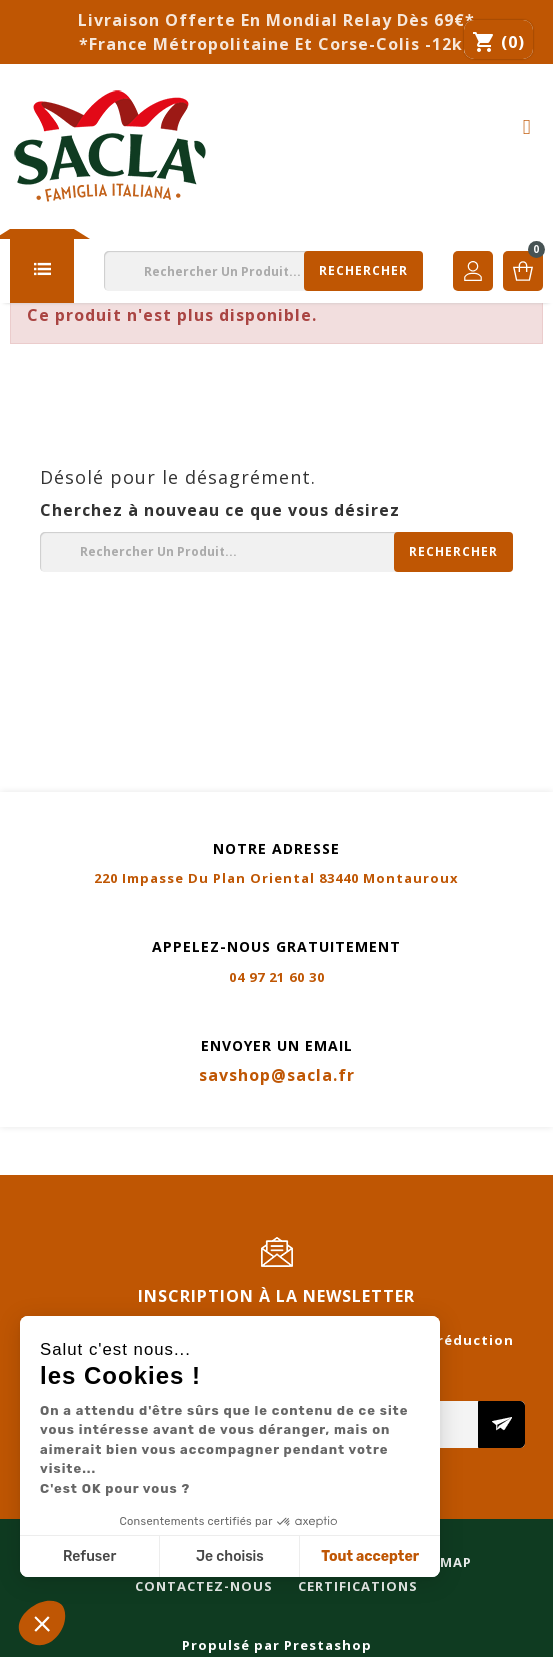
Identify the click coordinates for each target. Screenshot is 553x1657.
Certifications (233, 1164)
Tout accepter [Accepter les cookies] (370, 1556)
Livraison (273, 1140)
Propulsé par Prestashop (277, 1645)
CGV (194, 1140)
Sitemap (369, 1140)
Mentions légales (82, 1140)
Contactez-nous (79, 1164)
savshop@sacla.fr (277, 1075)
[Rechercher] (264, 271)
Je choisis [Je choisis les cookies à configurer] (230, 1556)
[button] (42, 1623)
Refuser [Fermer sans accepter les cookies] (89, 1556)
